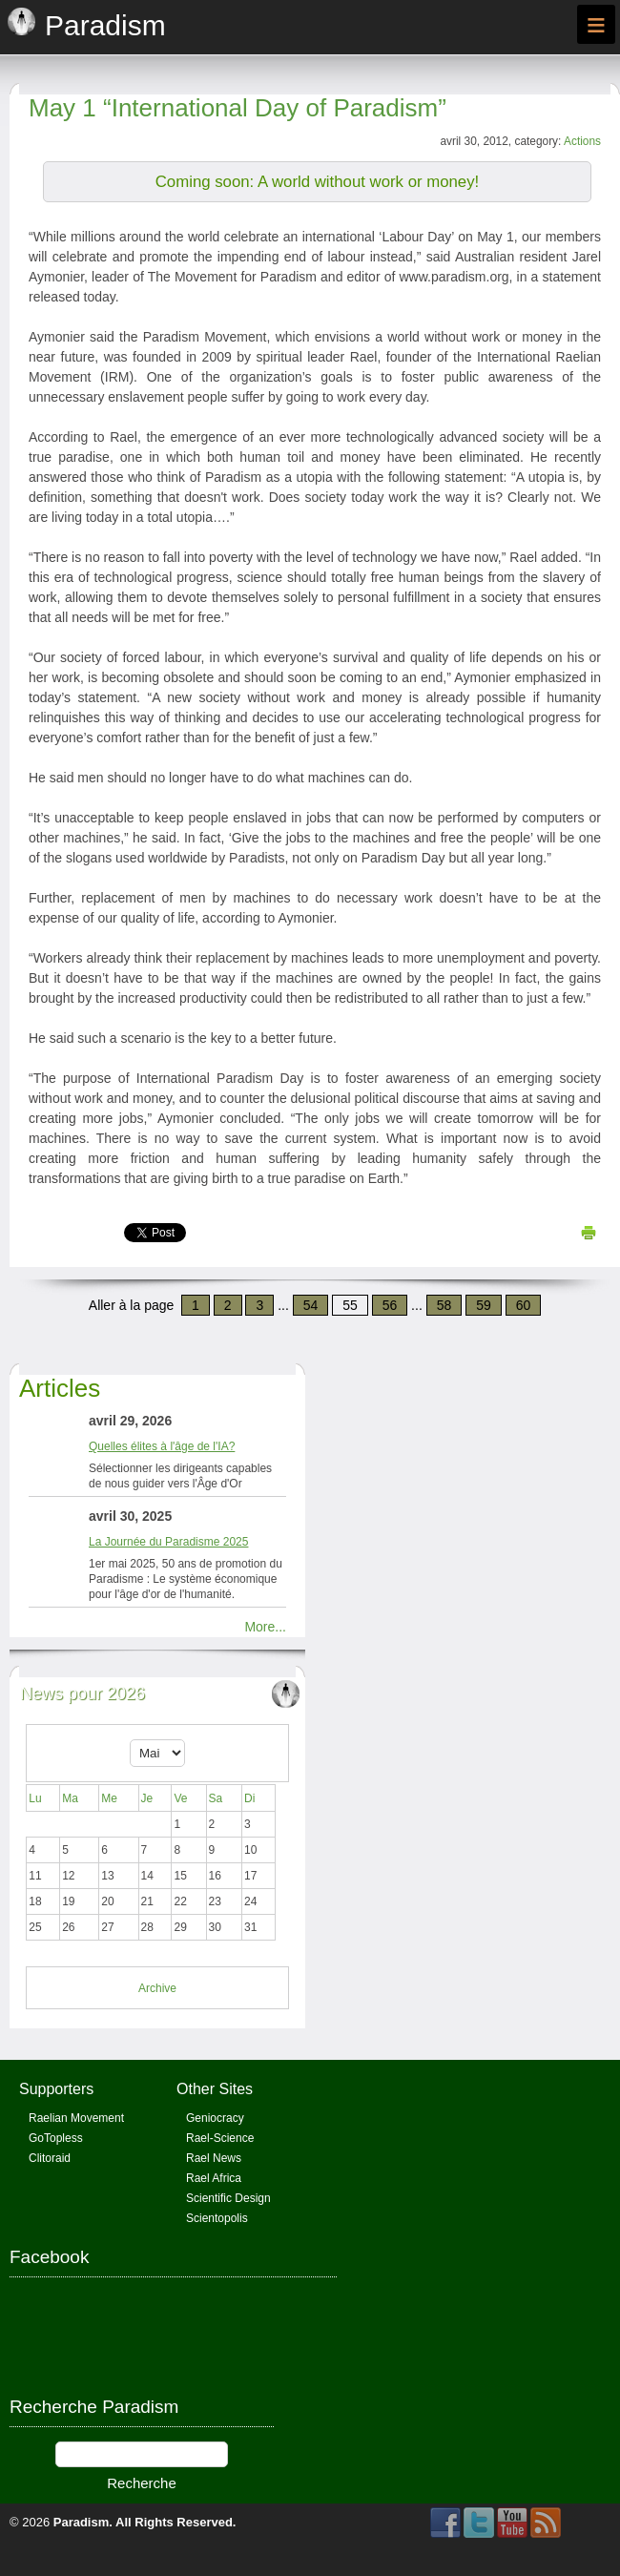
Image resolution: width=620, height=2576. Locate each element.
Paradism (81, 2522)
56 (390, 1305)
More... (265, 1626)
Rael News (213, 2158)
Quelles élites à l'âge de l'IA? (162, 1446)
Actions (582, 141)
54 (311, 1305)
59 (483, 1305)
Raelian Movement (76, 2118)
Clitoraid (50, 2158)
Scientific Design (228, 2198)
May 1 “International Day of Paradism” (237, 107)
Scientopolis (217, 2218)
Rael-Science (220, 2138)
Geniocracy (215, 2118)
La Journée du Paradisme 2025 (168, 1541)
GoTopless (56, 2138)
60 (523, 1305)
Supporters (56, 2089)
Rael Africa (213, 2178)
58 (444, 1305)
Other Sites (214, 2089)
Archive (157, 1988)
